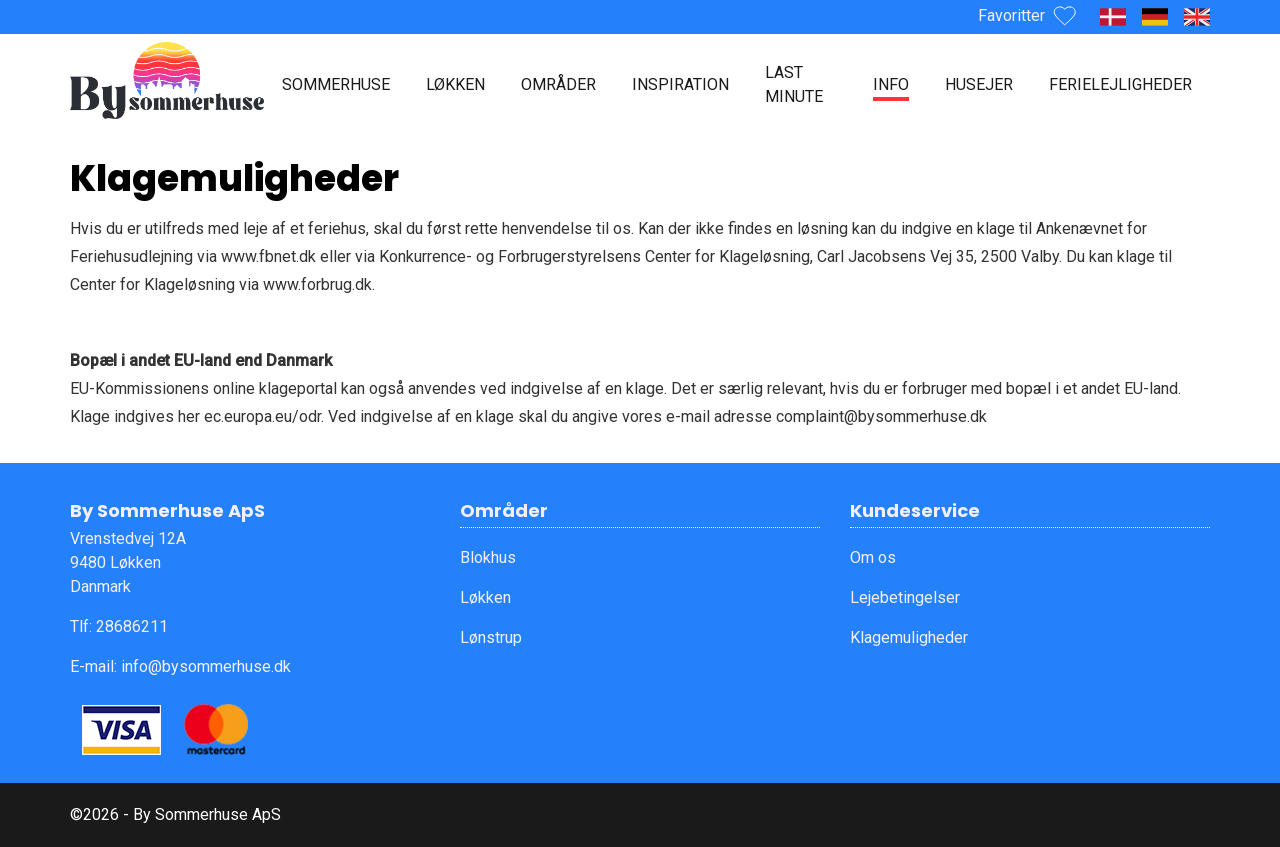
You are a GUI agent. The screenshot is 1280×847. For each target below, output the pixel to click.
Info (891, 84)
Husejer (979, 84)
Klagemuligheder (909, 637)
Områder (558, 84)
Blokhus (488, 557)
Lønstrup (491, 637)
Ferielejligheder (1120, 84)
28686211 (132, 626)
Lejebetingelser (905, 597)
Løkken (455, 84)
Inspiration (680, 84)
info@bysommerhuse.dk (206, 666)
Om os (873, 557)
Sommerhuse (336, 84)
